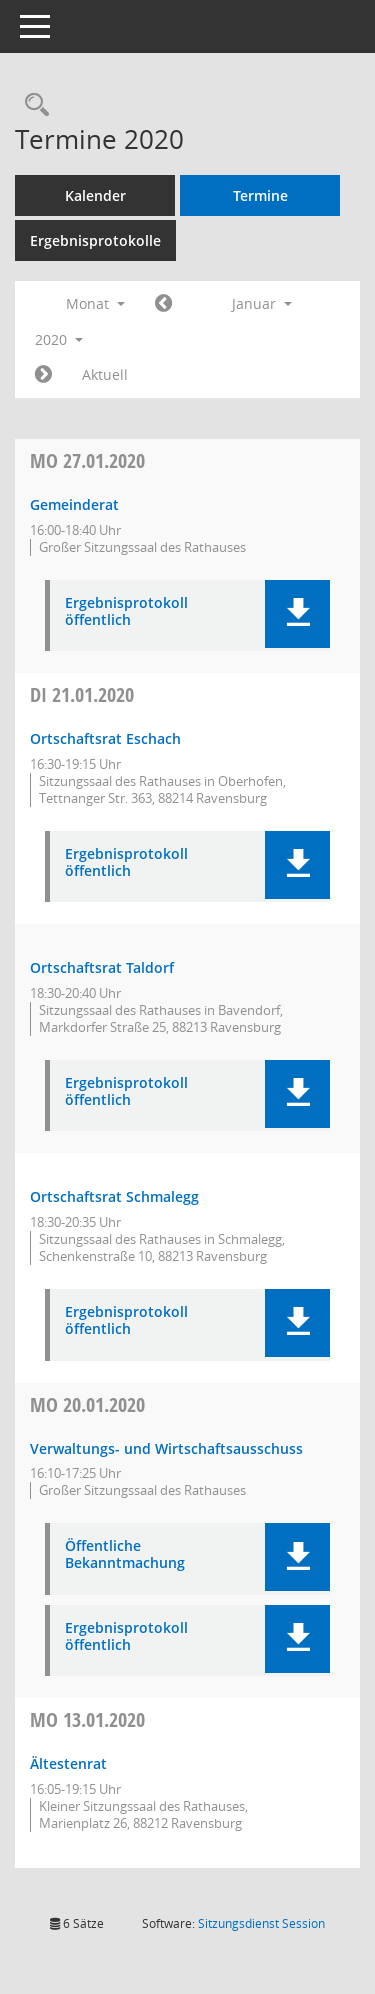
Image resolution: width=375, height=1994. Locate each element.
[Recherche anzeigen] (32, 105)
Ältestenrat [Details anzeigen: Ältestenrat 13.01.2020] (68, 1763)
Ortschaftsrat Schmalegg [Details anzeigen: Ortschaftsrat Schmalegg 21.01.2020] (114, 1196)
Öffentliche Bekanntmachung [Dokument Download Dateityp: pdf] (125, 1555)
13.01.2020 (87, 1719)
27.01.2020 (87, 460)
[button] (297, 614)
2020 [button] (59, 339)
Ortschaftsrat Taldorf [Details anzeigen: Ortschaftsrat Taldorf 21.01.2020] (102, 967)
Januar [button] (262, 303)
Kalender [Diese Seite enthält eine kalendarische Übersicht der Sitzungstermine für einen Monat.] (95, 195)
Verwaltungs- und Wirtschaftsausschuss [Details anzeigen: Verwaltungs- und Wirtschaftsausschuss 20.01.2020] (166, 1448)
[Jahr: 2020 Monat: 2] (43, 375)
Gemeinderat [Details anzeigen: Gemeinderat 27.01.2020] (74, 504)
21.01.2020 (82, 694)
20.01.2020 (87, 1404)
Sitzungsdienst (261, 1923)
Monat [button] (95, 303)
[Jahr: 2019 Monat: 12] (163, 304)
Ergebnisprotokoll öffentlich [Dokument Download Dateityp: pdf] (126, 612)
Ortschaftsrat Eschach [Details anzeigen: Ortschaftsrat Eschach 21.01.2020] (105, 738)
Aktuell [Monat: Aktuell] (105, 374)
